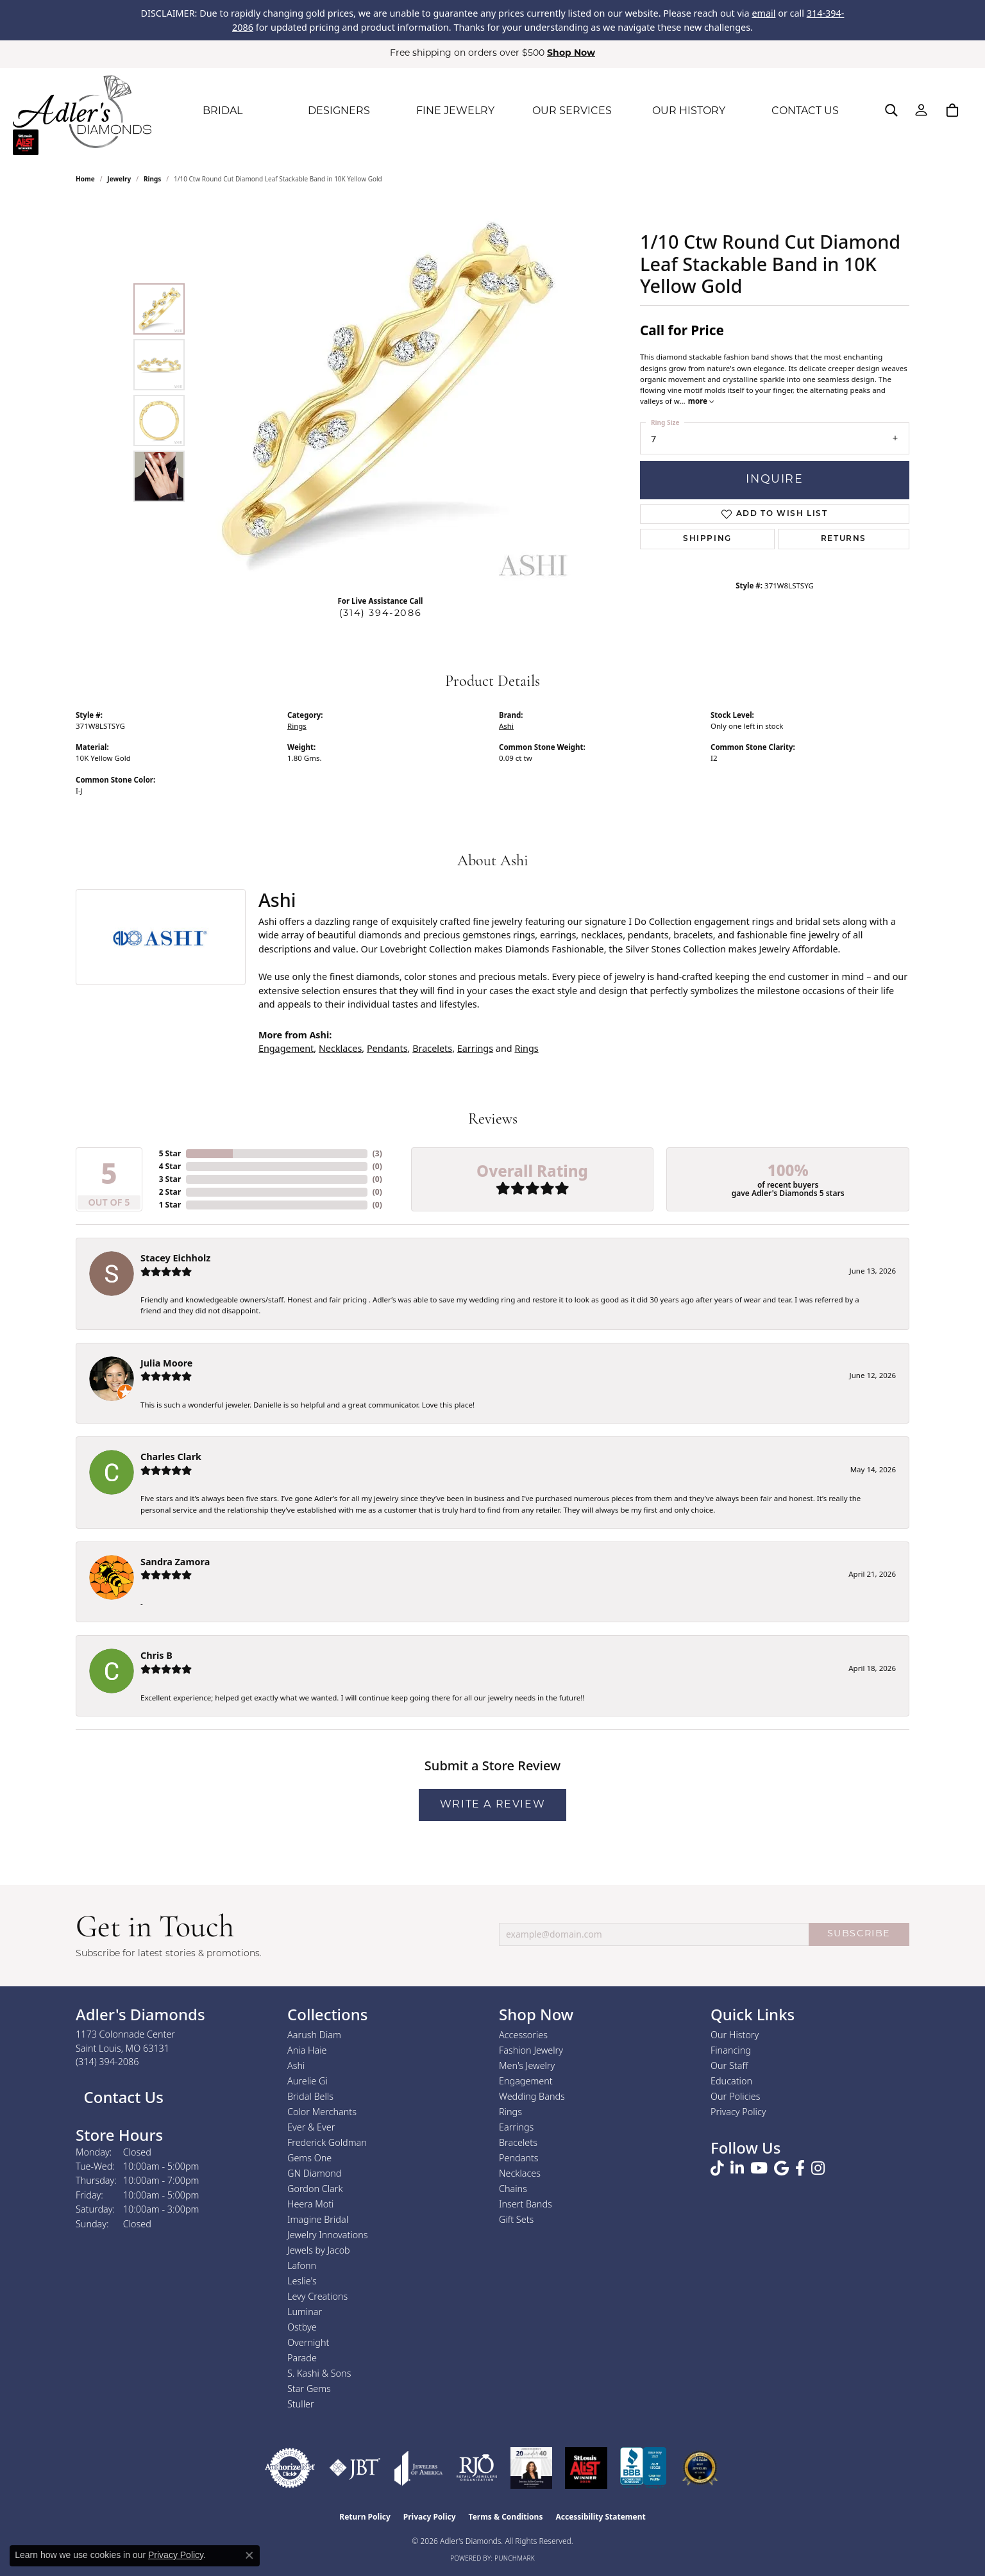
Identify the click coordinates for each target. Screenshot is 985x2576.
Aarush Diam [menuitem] (314, 2035)
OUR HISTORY (688, 111)
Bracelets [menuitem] (518, 2142)
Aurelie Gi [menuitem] (307, 2081)
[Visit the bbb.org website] (643, 2468)
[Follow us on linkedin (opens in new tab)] (737, 2168)
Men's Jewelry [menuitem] (527, 2065)
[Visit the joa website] (418, 2468)
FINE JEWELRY (455, 111)
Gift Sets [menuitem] (516, 2219)
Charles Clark (170, 1456)
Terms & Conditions (506, 2516)
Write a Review (492, 1805)
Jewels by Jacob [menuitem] (318, 2250)
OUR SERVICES (572, 111)
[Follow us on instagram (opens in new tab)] (818, 2168)
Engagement (286, 1048)
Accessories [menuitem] (523, 2035)
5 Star (170, 1153)
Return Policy (365, 2516)
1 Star (170, 1204)
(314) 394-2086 (380, 614)
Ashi (506, 726)
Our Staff (729, 2065)
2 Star (170, 1191)
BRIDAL (222, 111)
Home (85, 178)
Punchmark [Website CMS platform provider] (514, 2558)
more (701, 401)
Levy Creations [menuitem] (317, 2296)
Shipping (707, 539)
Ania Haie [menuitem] (307, 2050)
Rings (152, 178)
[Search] (891, 110)
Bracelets (432, 1048)
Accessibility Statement (600, 2516)
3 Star (170, 1179)
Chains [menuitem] (513, 2188)
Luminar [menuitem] (304, 2312)
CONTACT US (805, 111)
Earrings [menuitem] (516, 2127)
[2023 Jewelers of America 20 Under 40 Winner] (531, 2468)
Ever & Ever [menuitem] (311, 2127)
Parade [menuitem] (302, 2358)
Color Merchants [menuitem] (322, 2112)
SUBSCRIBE (859, 1934)
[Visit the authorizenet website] (290, 2468)
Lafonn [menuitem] (301, 2265)
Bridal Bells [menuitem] (310, 2096)
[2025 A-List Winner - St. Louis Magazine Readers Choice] (586, 2468)
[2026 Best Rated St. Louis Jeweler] (700, 2468)
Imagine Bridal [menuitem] (317, 2219)
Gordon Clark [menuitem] (315, 2188)
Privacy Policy (738, 2112)
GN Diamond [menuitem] (314, 2173)
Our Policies (736, 2096)
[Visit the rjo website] (477, 2468)
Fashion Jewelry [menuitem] (531, 2050)
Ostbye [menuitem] (302, 2327)
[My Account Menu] (921, 110)
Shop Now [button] (571, 53)
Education (731, 2081)
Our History (735, 2035)
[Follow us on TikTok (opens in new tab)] (717, 2168)
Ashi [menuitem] (296, 2065)
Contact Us (122, 2096)
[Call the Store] (107, 2062)
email (763, 13)
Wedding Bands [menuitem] (532, 2096)
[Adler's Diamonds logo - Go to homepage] (82, 111)
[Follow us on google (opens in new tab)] (781, 2168)
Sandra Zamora (175, 1562)
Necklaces (340, 1048)
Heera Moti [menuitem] (310, 2204)
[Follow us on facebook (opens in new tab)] (800, 2168)
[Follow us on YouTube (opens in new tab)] (759, 2168)
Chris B (156, 1655)
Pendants (387, 1048)
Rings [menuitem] (510, 2112)
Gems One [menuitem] (309, 2158)
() (377, 1153)
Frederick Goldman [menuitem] (327, 2142)
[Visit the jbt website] (355, 2468)
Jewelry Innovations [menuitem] (327, 2235)
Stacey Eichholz (175, 1258)
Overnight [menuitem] (308, 2342)
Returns (843, 539)
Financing (731, 2050)
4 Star (170, 1166)
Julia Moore (166, 1363)
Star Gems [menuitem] (309, 2388)
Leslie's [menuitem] (302, 2281)
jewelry (119, 178)
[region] (383, 393)
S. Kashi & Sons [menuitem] (319, 2373)
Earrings (475, 1048)
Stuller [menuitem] (300, 2404)
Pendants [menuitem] (519, 2158)
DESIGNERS (339, 111)
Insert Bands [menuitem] (525, 2204)
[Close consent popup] (249, 2555)
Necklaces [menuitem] (520, 2173)
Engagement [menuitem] (526, 2081)
